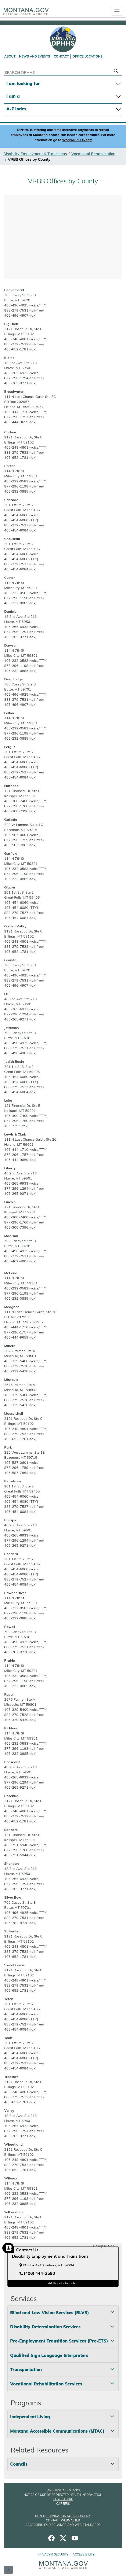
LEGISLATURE (63, 2499)
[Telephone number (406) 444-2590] (37, 2273)
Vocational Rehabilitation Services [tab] (46, 2384)
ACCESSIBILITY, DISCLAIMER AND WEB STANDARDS (63, 2525)
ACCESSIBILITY (83, 2554)
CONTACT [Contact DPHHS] (61, 56)
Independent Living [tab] (30, 2416)
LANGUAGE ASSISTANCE (63, 2490)
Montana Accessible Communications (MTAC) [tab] (57, 2431)
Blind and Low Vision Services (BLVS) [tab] (49, 2312)
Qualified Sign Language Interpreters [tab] (49, 2355)
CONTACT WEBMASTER (63, 2520)
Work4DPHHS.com (77, 140)
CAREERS (63, 2504)
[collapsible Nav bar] (117, 11)
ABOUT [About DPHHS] (9, 56)
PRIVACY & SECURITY (52, 2554)
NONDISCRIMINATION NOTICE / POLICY (63, 2516)
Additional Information (63, 2283)
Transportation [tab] (26, 2369)
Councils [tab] (19, 2464)
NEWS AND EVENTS (34, 56)
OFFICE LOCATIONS (87, 56)
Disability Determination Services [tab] (45, 2326)
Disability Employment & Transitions (35, 153)
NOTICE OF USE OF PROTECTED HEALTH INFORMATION (63, 2495)
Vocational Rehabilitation (93, 153)
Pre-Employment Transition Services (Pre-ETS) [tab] (59, 2341)
